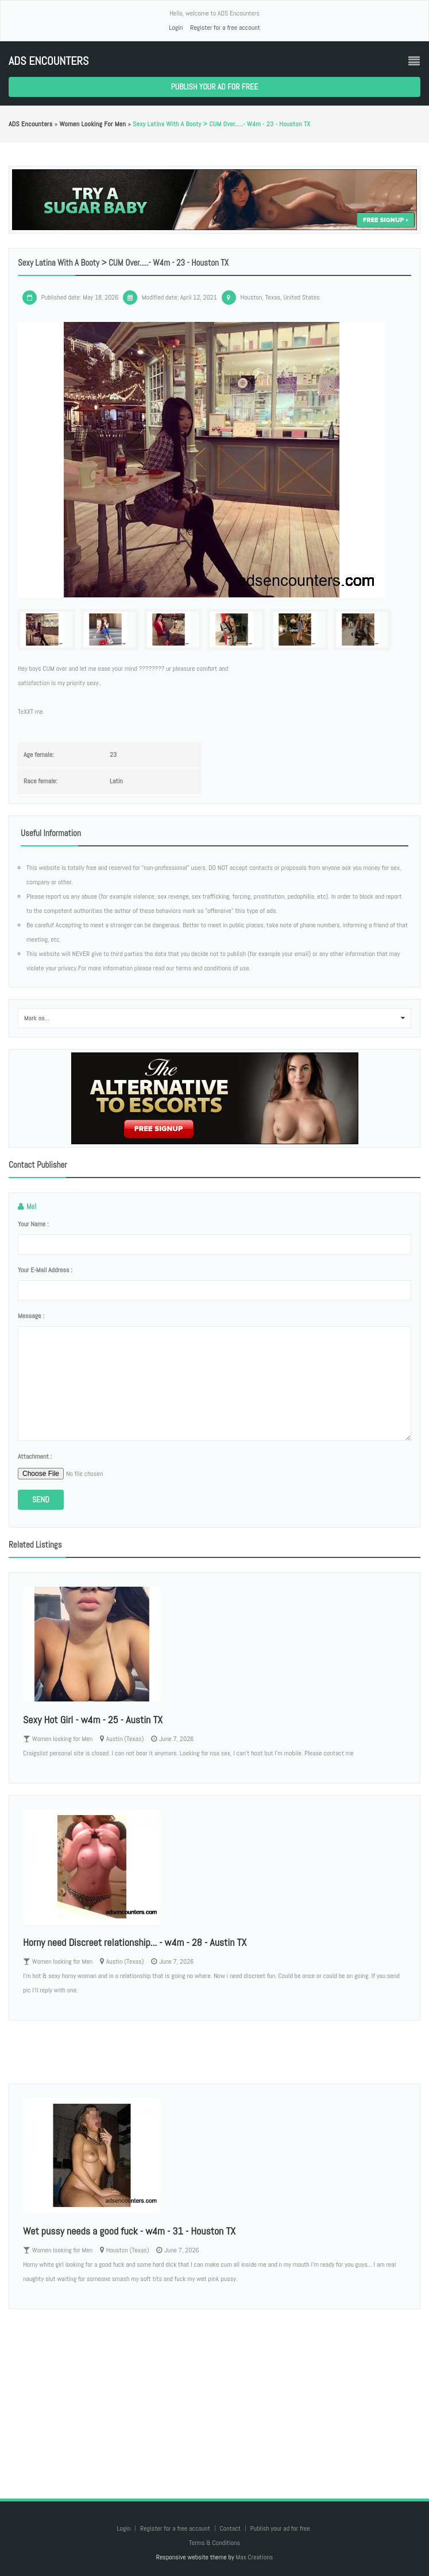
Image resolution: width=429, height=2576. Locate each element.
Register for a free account (225, 27)
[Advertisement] (215, 2392)
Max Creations (254, 2557)
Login (176, 27)
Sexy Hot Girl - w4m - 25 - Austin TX (93, 1719)
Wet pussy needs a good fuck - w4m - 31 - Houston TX (129, 2230)
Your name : (33, 1224)
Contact (230, 2528)
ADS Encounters (48, 61)
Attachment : (35, 1456)
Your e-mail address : (45, 1270)
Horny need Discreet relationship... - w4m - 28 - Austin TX (134, 1942)
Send (40, 1499)
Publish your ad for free (214, 86)
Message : (31, 1315)
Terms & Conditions (214, 2542)
